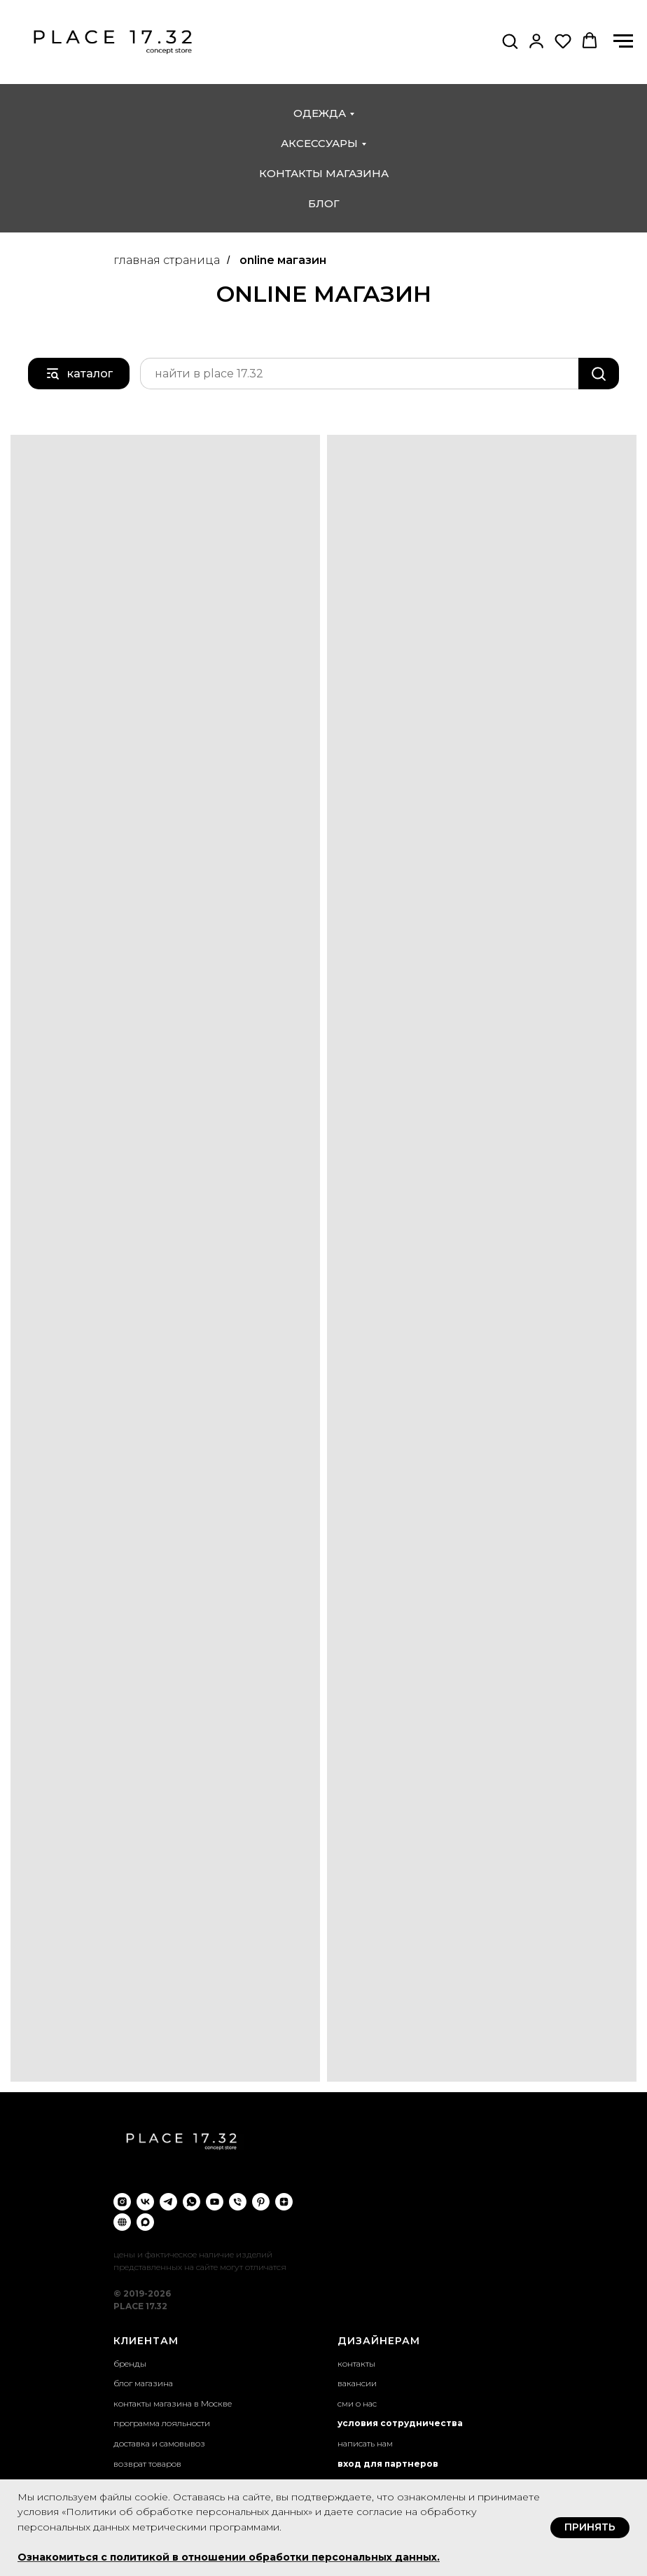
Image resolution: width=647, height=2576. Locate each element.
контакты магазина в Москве (172, 2403)
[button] (509, 40)
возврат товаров (147, 2463)
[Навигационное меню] (623, 41)
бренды (129, 2363)
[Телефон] (237, 2202)
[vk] (145, 2202)
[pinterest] (261, 2202)
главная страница (166, 260)
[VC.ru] (122, 2222)
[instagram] (122, 2202)
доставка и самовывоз (159, 2443)
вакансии (357, 2383)
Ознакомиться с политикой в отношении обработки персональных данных (227, 2557)
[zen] (284, 2202)
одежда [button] (319, 113)
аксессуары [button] (319, 143)
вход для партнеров (388, 2463)
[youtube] (214, 2202)
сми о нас (357, 2403)
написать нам (365, 2443)
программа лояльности (161, 2423)
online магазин (282, 260)
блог (324, 203)
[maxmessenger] (145, 2222)
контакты (356, 2363)
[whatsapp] (191, 2202)
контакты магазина (324, 173)
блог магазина (143, 2383)
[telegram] (168, 2202)
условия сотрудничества (400, 2423)
